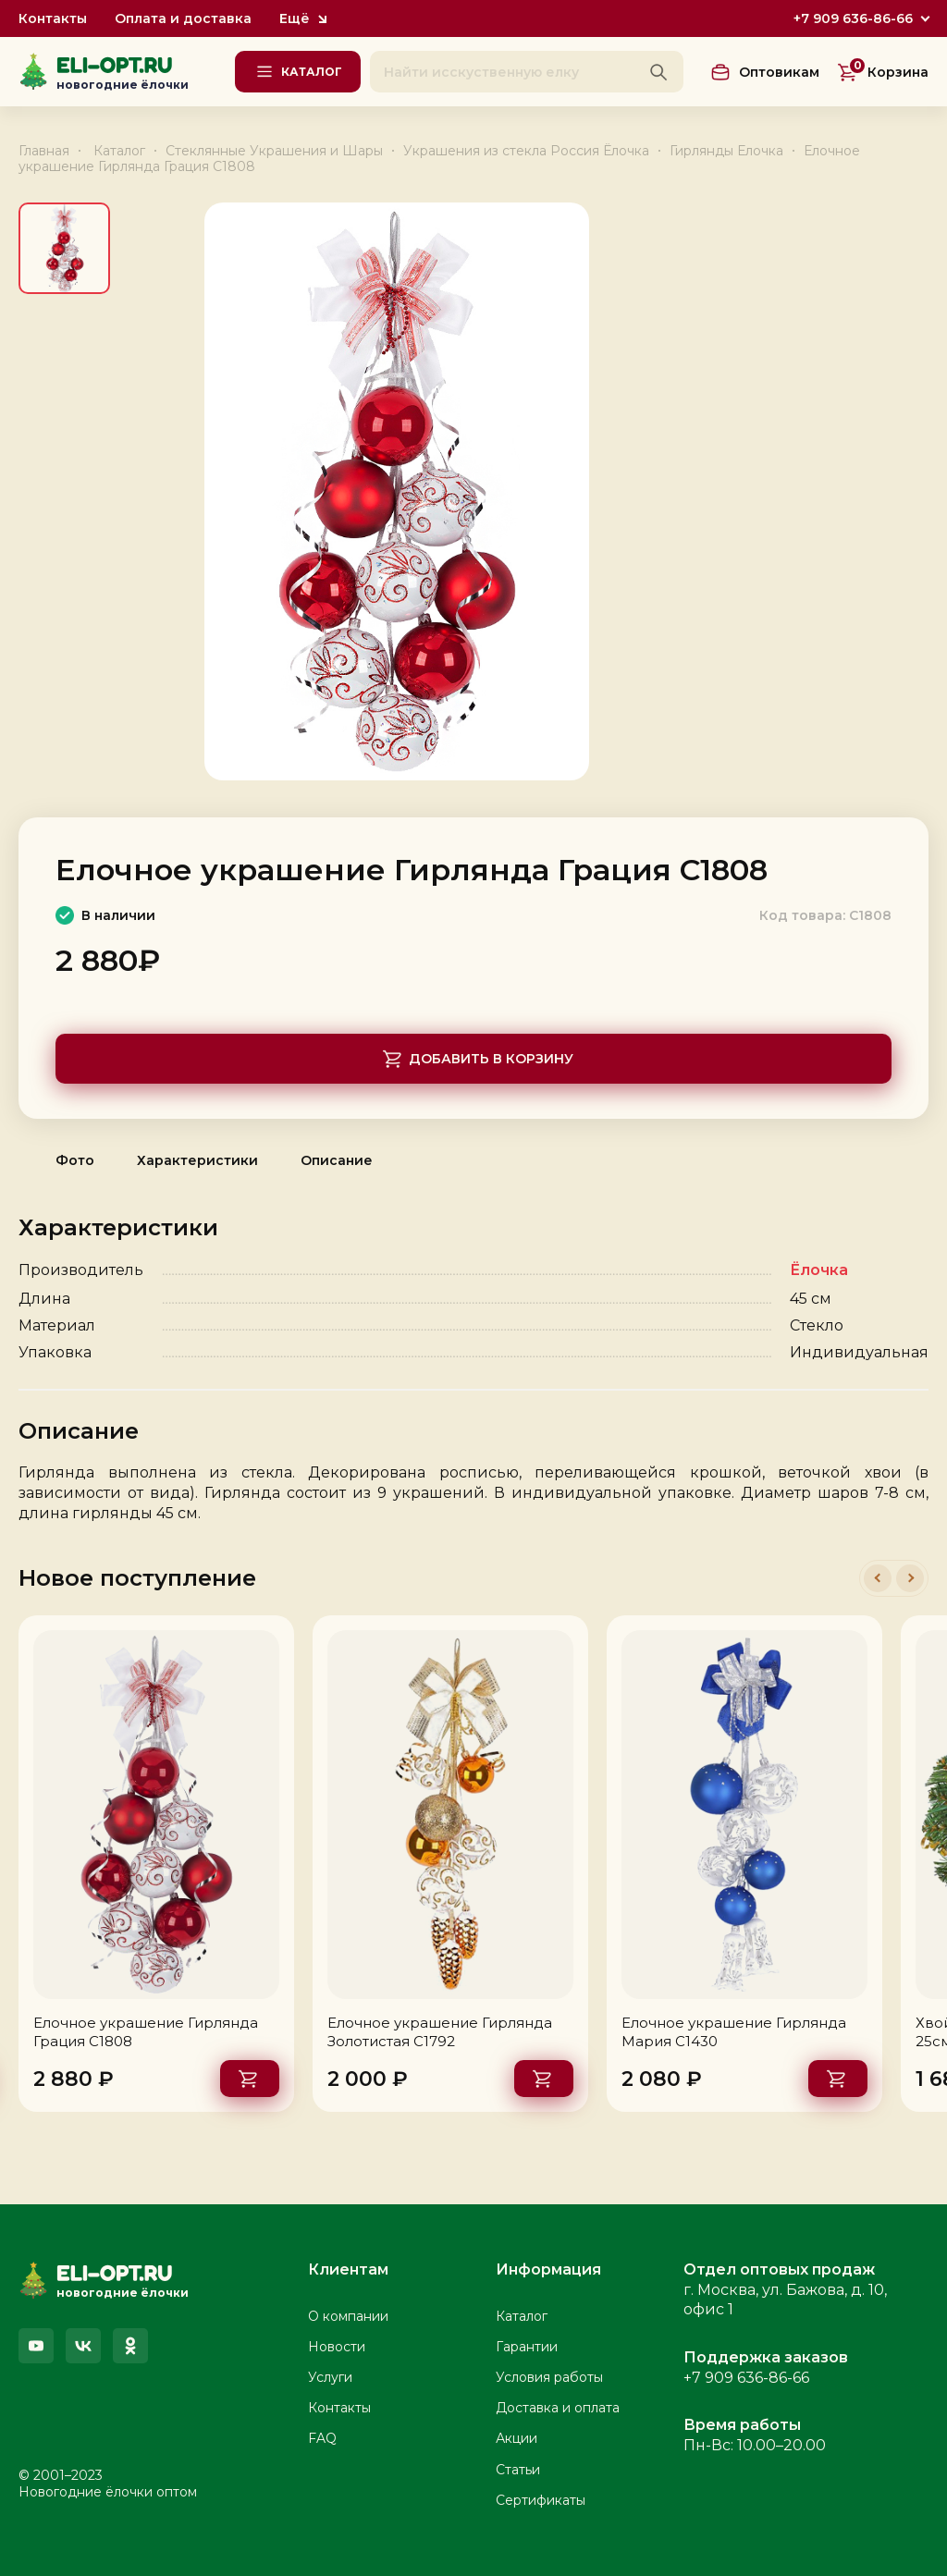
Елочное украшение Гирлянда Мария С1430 (733, 2032)
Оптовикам (779, 72)
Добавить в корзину (491, 1058)
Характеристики (197, 1160)
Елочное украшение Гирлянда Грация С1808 (145, 2032)
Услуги (330, 2377)
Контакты (52, 19)
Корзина (888, 70)
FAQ (322, 2438)
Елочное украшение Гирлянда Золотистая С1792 (439, 2032)
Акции (516, 2438)
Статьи (518, 2469)
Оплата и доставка (183, 19)
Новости (336, 2346)
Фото (74, 1160)
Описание (337, 1160)
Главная (43, 150)
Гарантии (527, 2346)
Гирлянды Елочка (726, 150)
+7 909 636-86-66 (853, 18)
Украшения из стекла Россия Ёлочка (526, 150)
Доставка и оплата (558, 2407)
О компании (348, 2316)
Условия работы (549, 2377)
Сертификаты (540, 2500)
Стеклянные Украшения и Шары (274, 150)
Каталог (119, 150)
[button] (878, 1578)
